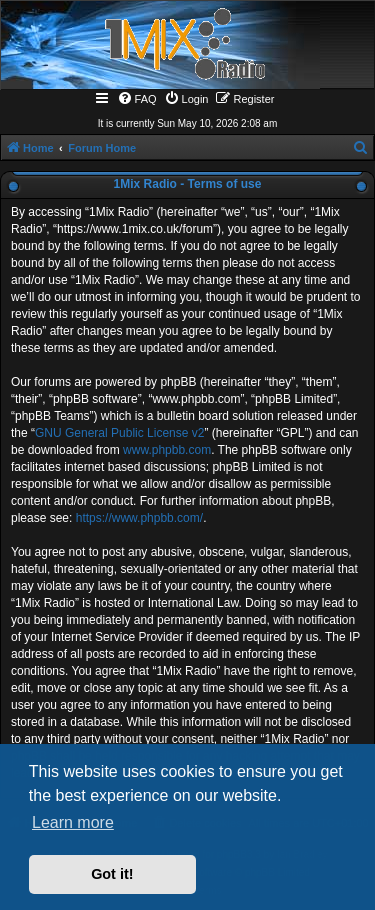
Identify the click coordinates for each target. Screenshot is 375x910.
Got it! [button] (112, 874)
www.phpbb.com (167, 450)
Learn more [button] (73, 822)
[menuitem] (137, 99)
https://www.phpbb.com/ (139, 518)
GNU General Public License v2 (119, 433)
